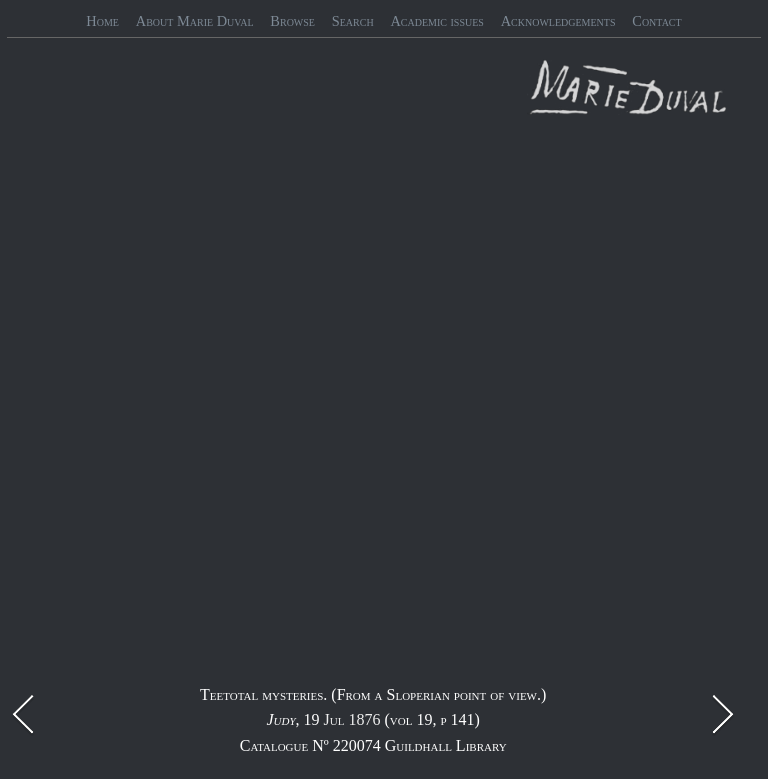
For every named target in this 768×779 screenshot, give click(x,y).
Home (102, 21)
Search (353, 21)
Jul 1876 (352, 719)
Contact (656, 21)
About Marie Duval (195, 21)
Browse (292, 21)
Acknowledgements (558, 21)
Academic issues (436, 21)
